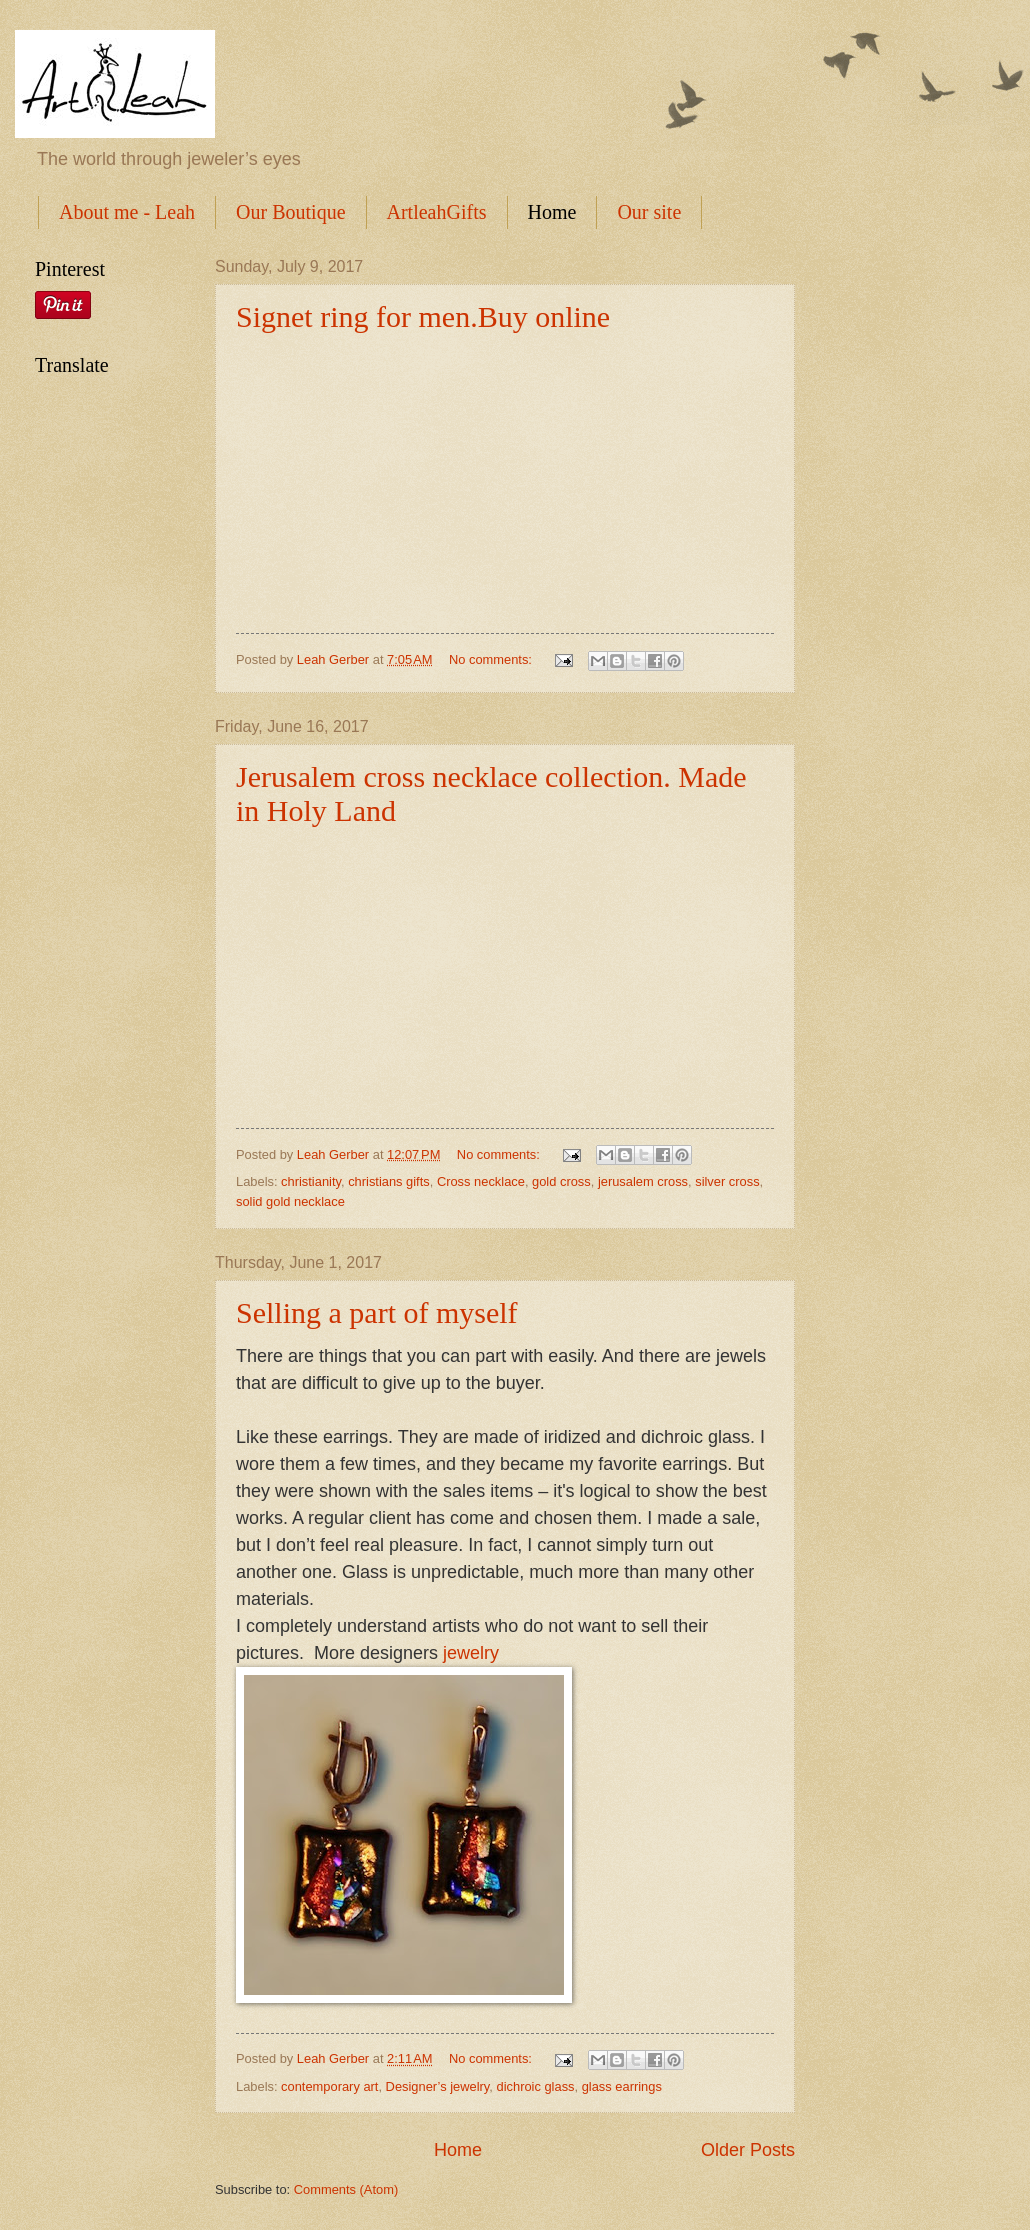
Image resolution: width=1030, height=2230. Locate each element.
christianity (311, 1181)
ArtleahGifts (437, 212)
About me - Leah (127, 212)
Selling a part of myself (377, 1312)
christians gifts (389, 1181)
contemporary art (329, 2086)
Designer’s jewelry (438, 2086)
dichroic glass (536, 2086)
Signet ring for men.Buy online (423, 316)
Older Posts (748, 2150)
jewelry (471, 1653)
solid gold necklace (290, 1201)
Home (552, 212)
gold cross (561, 1181)
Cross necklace (481, 1181)
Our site (649, 212)
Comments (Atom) (346, 2189)
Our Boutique (290, 212)
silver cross (727, 1181)
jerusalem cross (643, 1181)
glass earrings (622, 2086)
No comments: (492, 659)
